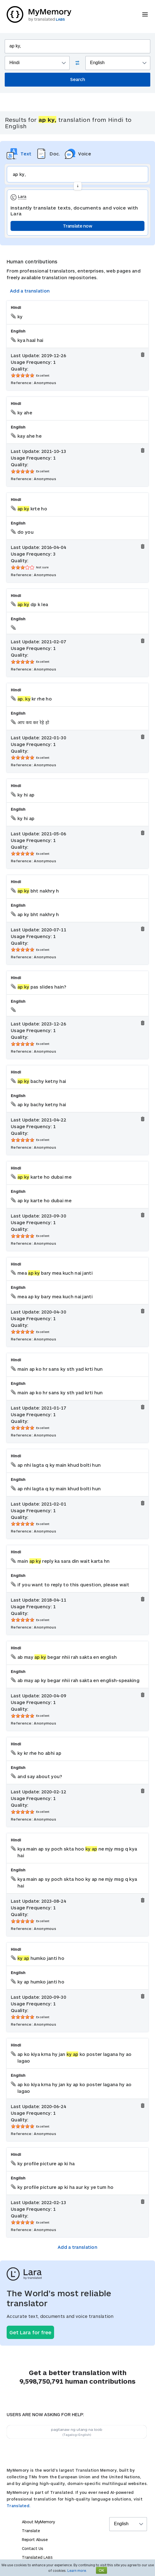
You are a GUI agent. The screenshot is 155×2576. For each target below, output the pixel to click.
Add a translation (30, 290)
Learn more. (77, 2570)
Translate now (77, 225)
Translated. (19, 2505)
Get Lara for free (30, 2332)
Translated (37, 2557)
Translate (31, 2530)
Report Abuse (35, 2539)
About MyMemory (38, 2521)
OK (101, 2570)
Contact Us (32, 2548)
